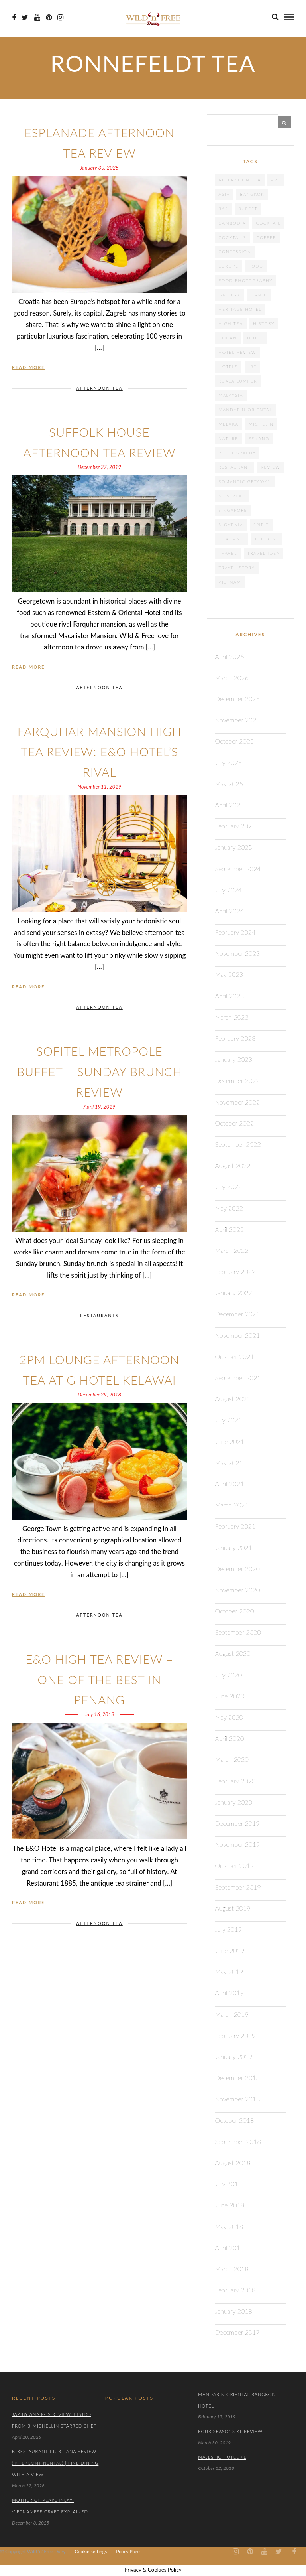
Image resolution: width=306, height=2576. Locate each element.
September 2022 (238, 1144)
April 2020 (229, 1738)
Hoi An (228, 337)
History (264, 323)
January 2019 (233, 2056)
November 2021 (237, 1335)
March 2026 (232, 677)
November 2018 (237, 2099)
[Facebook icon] (14, 17)
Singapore (233, 510)
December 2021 (237, 1314)
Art (275, 180)
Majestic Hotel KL (222, 2457)
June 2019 (230, 1950)
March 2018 (232, 2268)
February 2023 (235, 1038)
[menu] (289, 17)
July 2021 (228, 1420)
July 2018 (228, 2183)
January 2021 (233, 1547)
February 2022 (235, 1271)
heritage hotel (240, 309)
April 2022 (229, 1229)
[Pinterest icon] (49, 17)
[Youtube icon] (37, 17)
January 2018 (233, 2311)
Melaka (229, 424)
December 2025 (237, 698)
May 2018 (229, 2226)
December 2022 (237, 1080)
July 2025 (228, 762)
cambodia (232, 223)
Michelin (261, 424)
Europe (229, 266)
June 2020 (230, 1696)
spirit (261, 524)
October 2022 (234, 1123)
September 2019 (238, 1887)
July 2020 (228, 1675)
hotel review (237, 352)
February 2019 (235, 2035)
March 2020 (232, 1759)
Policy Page (128, 2551)
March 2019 (232, 2014)
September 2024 (238, 868)
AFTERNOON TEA (99, 388)
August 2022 (233, 1165)
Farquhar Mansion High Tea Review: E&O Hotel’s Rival (99, 751)
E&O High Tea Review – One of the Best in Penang (99, 1679)
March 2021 (232, 1505)
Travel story (237, 567)
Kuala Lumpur (238, 381)
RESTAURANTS (99, 1315)
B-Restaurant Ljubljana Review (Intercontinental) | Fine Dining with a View (55, 2463)
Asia (224, 194)
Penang (259, 438)
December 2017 (237, 2332)
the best (266, 539)
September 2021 (238, 1377)
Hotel (255, 337)
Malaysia (231, 395)
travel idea (263, 553)
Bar (223, 208)
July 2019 (228, 1929)
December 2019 (237, 1823)
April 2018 (229, 2247)
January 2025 (233, 847)
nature (229, 438)
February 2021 (235, 1526)
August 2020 (233, 1653)
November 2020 (237, 1590)
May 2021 (229, 1462)
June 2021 (230, 1441)
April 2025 (229, 805)
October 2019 (234, 1865)
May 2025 (229, 783)
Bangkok (252, 194)
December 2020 (237, 1568)
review (270, 467)
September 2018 (238, 2141)
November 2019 (237, 1844)
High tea (231, 323)
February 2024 (235, 932)
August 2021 (233, 1398)
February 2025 (235, 826)
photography (237, 452)
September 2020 (238, 1632)
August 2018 (233, 2162)
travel (228, 553)
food (256, 266)
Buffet (247, 208)
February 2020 (235, 1781)
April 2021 (229, 1483)
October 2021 (234, 1356)
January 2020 (233, 1802)
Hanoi (259, 294)
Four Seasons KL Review (230, 2431)
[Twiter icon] (25, 17)
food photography (246, 280)
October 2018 (234, 2120)
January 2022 (233, 1292)
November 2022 (237, 1102)
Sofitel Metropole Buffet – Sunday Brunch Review (99, 1071)
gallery (230, 294)
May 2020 (229, 1717)
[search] (275, 16)
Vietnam (230, 582)
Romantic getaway (245, 481)
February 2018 (235, 2290)
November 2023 (237, 953)
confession (235, 251)
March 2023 (232, 1017)
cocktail (268, 223)
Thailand (231, 539)
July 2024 (228, 890)
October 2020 (234, 1611)
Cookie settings (91, 2551)
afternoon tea (240, 180)
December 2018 (237, 2077)
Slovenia (231, 524)
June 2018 (230, 2205)
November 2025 (237, 720)
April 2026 (229, 656)
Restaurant (235, 467)
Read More (28, 367)
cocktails (233, 237)
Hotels (228, 366)
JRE (252, 366)
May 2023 (229, 974)
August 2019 (233, 1908)
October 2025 (234, 741)
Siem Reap (232, 495)
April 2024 (229, 911)
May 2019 (229, 1971)
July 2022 (228, 1186)
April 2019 (229, 1992)
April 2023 (229, 996)
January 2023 (233, 1059)
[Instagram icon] (60, 17)
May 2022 (229, 1208)
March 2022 (232, 1250)
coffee (267, 237)
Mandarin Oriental (246, 409)
